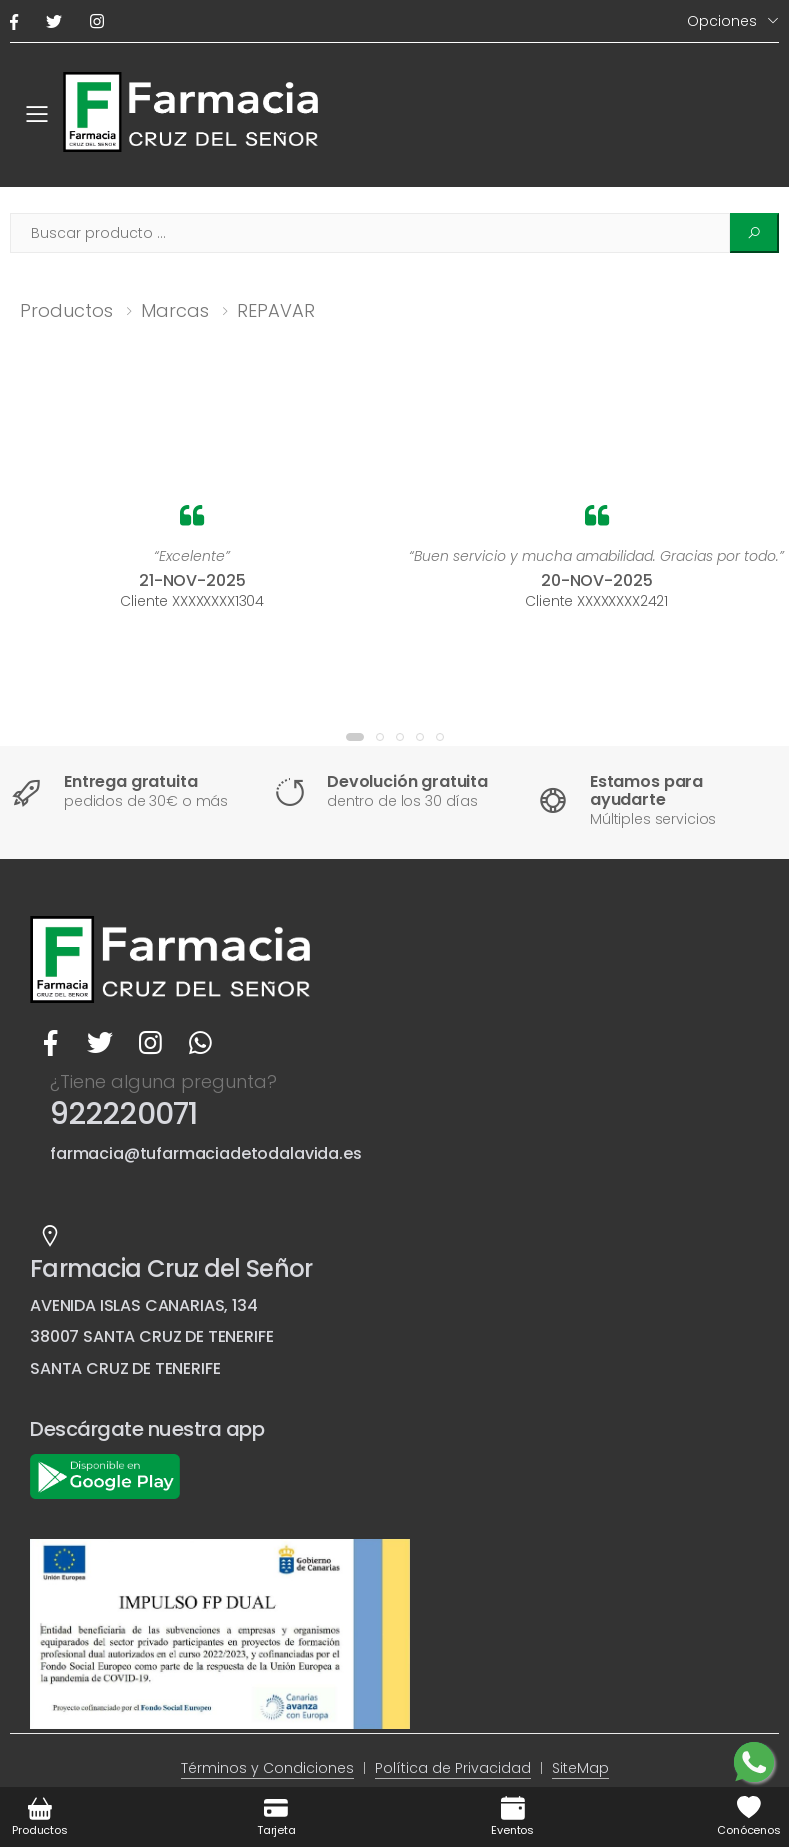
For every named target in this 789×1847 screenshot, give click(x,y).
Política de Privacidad (453, 1768)
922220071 (123, 1114)
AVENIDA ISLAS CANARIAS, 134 (144, 1305)
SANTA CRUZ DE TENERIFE (125, 1368)
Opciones (722, 21)
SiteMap (580, 1768)
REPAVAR (276, 310)
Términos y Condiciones (267, 1768)
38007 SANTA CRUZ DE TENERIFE (152, 1336)
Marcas (175, 310)
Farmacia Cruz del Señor (171, 1268)
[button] (355, 737)
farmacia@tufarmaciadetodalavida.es (206, 1153)
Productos (66, 310)
